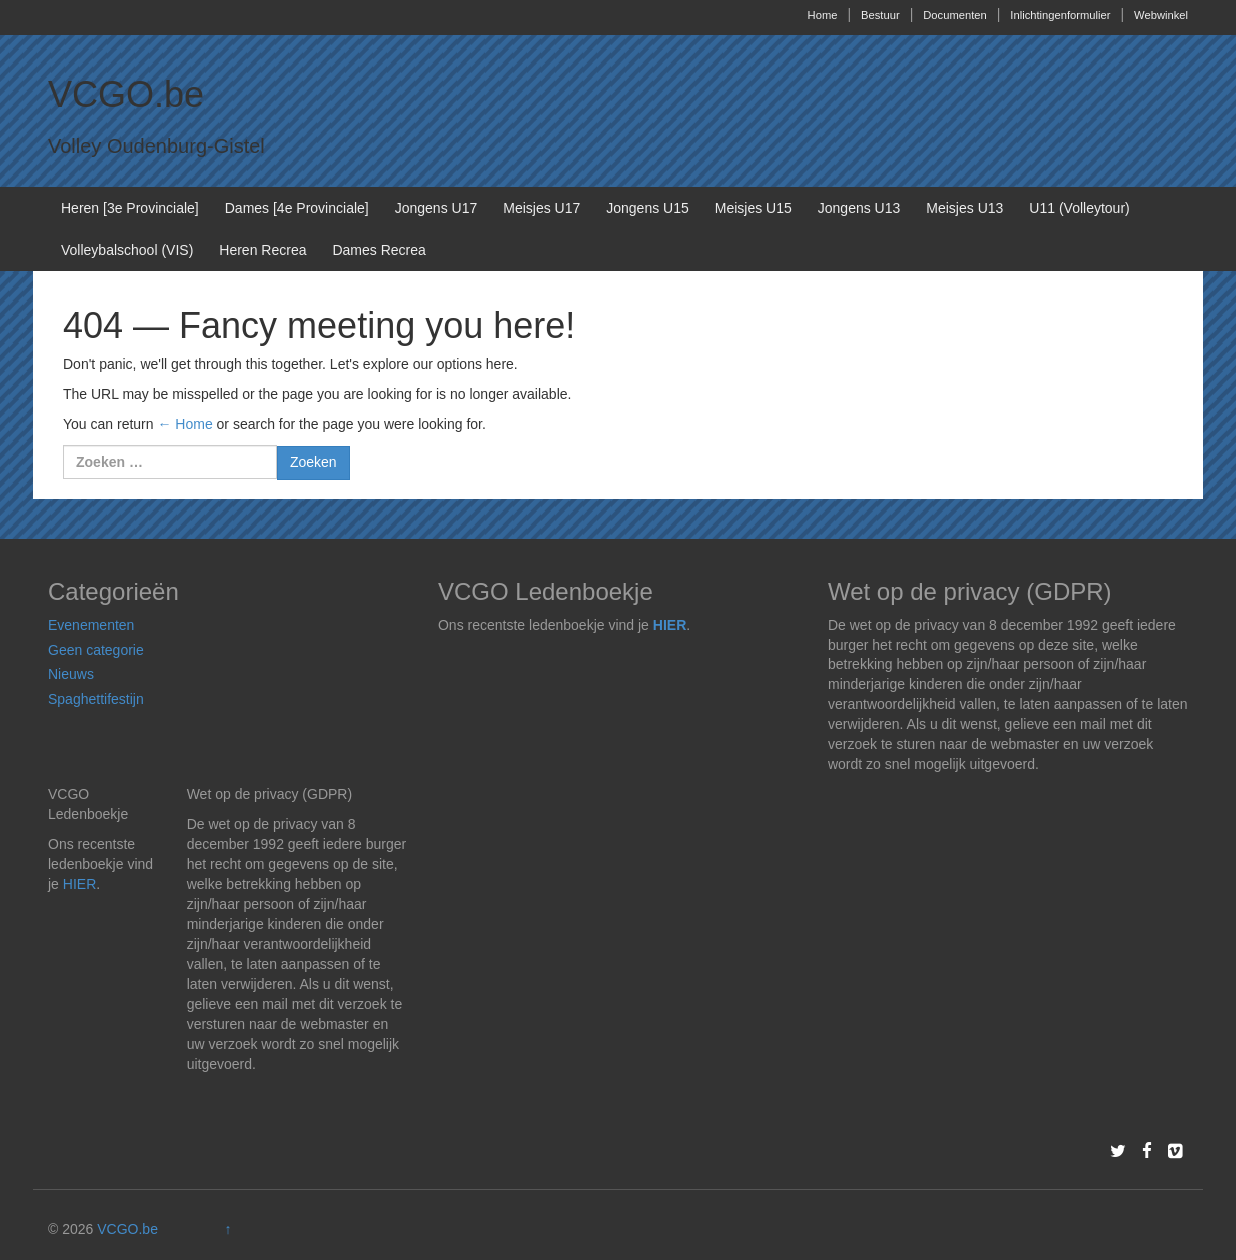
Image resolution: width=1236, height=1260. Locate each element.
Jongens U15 (647, 208)
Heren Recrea (262, 250)
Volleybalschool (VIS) (127, 250)
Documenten (954, 15)
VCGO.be (126, 94)
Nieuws (71, 674)
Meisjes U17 (541, 208)
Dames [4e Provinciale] (297, 208)
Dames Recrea (378, 250)
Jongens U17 (436, 208)
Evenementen (91, 625)
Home (823, 15)
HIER (669, 625)
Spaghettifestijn (96, 699)
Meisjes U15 (753, 208)
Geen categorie (96, 650)
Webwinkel (1161, 15)
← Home (184, 424)
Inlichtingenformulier (1060, 15)
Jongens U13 (859, 208)
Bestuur (880, 15)
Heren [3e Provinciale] (130, 208)
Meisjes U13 (964, 208)
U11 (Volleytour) (1079, 208)
